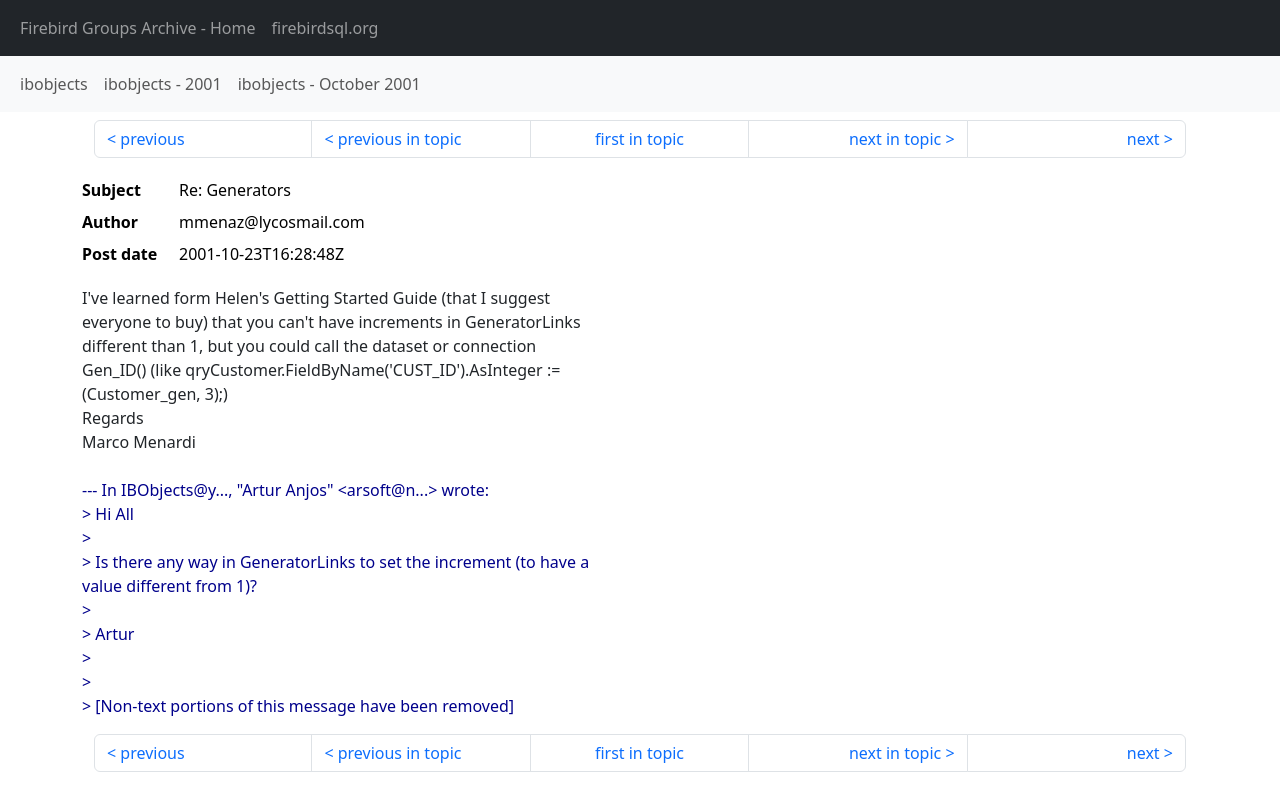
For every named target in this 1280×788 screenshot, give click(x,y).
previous (152, 139)
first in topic (639, 139)
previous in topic (400, 139)
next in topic (895, 139)
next (1143, 139)
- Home (138, 28)
